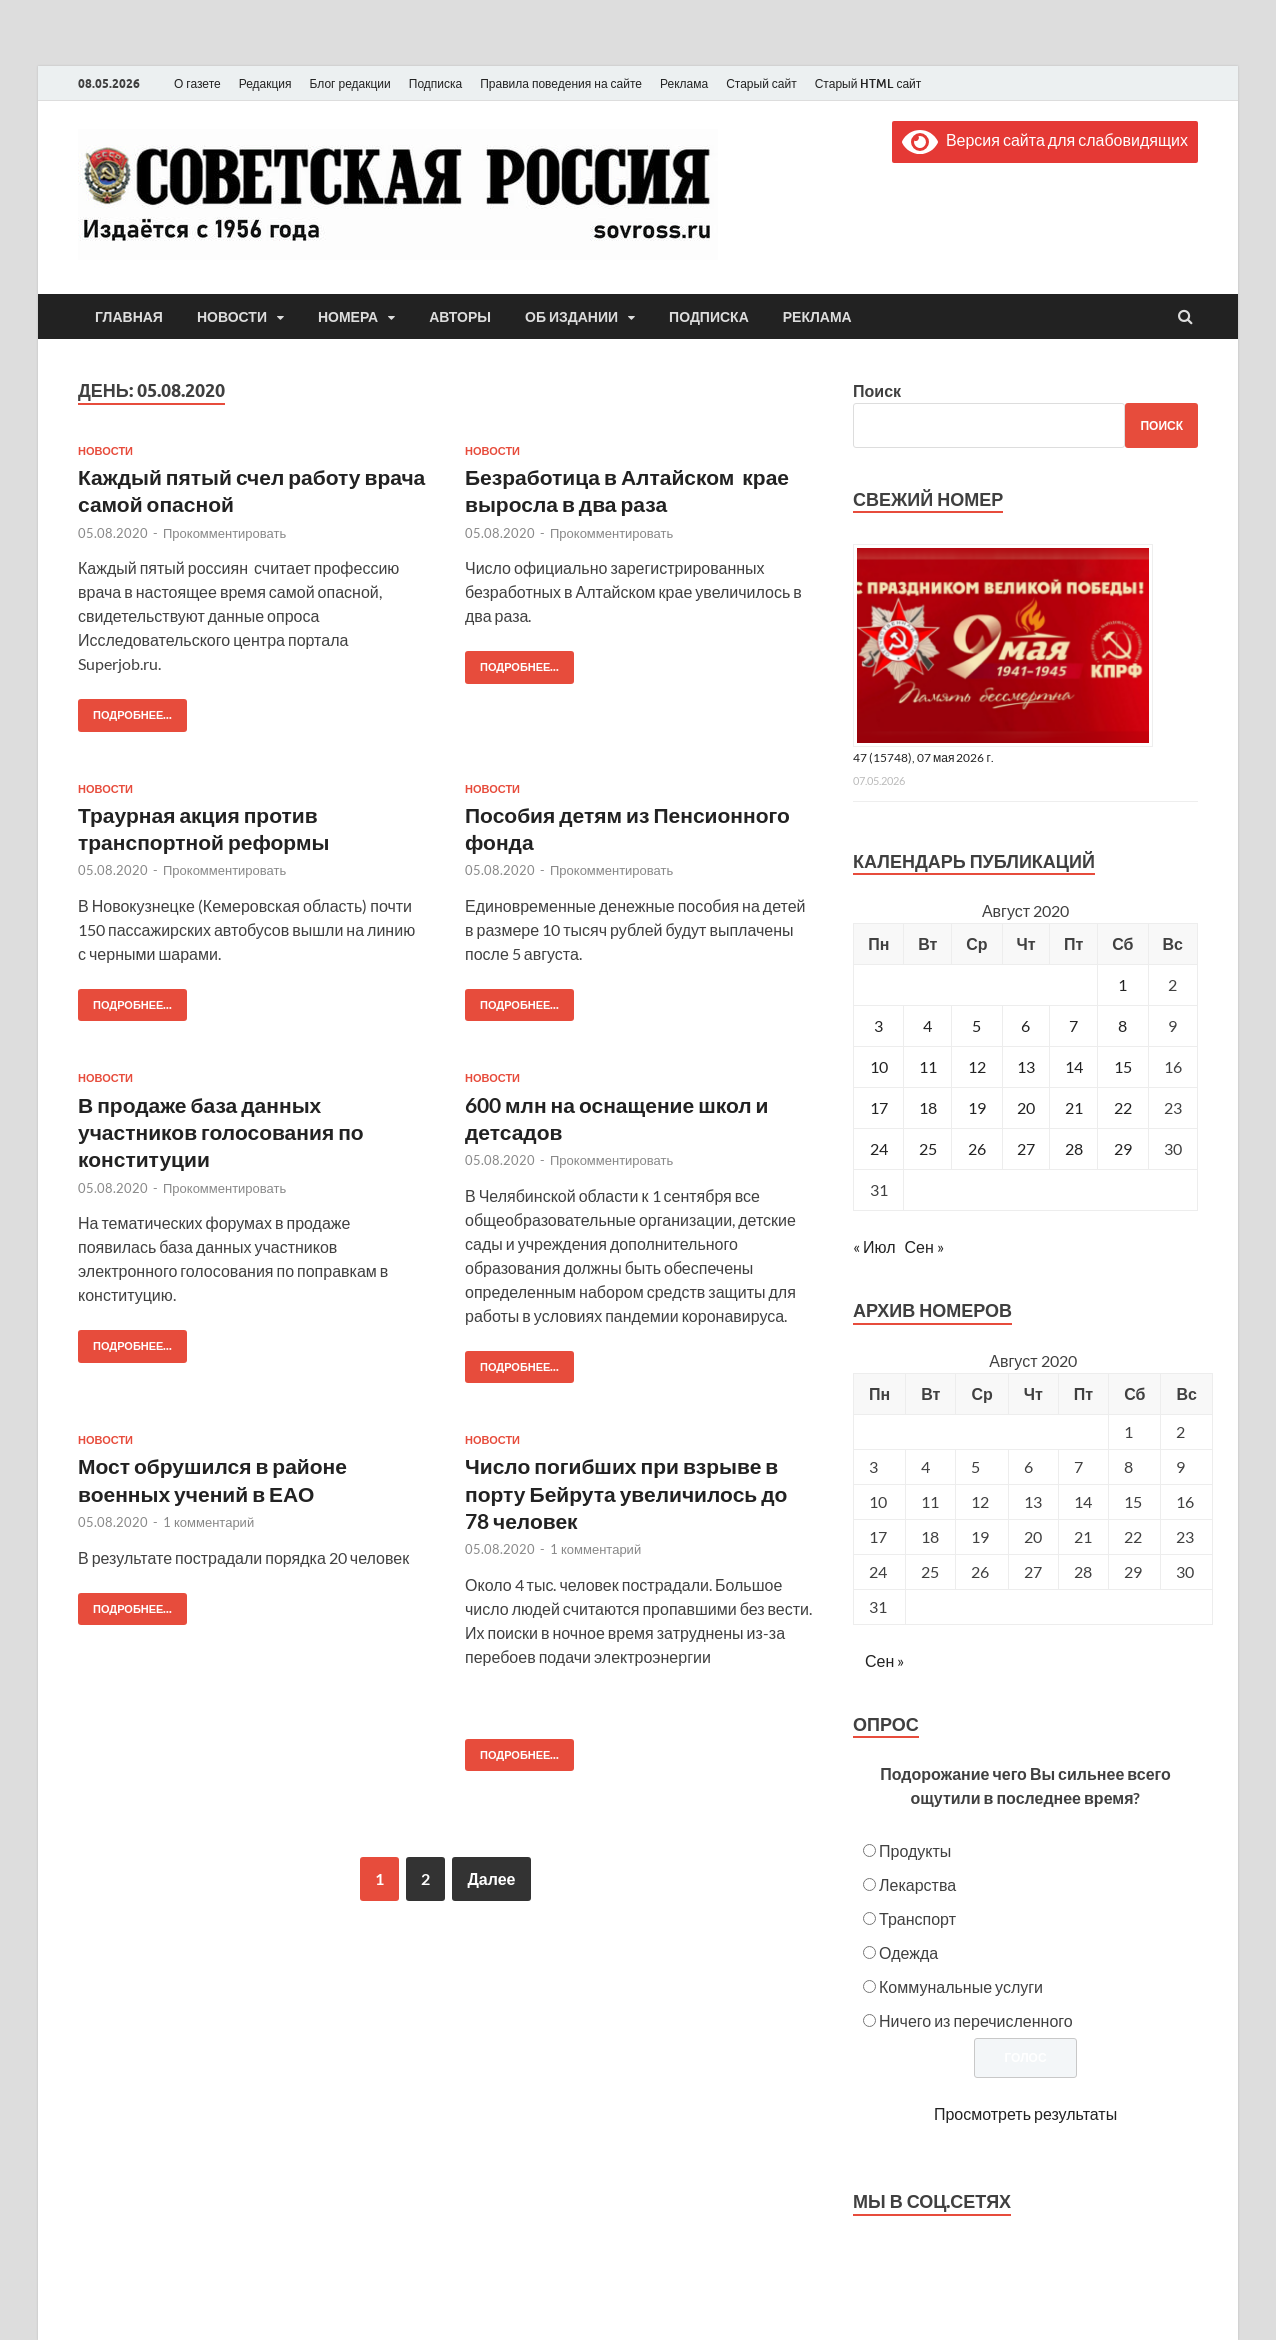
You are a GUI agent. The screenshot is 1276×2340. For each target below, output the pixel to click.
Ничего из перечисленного (976, 2020)
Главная (129, 317)
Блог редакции (350, 83)
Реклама (684, 83)
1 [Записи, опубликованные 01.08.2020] (1122, 984)
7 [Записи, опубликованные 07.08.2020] (1073, 1025)
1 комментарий (208, 1522)
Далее (491, 1878)
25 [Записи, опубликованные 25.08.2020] (928, 1148)
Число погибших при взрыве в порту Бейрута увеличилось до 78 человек (626, 1493)
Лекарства (917, 1884)
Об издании (571, 317)
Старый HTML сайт (868, 83)
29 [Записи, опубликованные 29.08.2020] (1123, 1148)
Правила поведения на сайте (561, 83)
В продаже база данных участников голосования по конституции (221, 1132)
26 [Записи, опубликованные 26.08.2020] (977, 1148)
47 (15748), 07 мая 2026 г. (923, 757)
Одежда (908, 1952)
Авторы (460, 317)
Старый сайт (761, 83)
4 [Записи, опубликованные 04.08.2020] (927, 1025)
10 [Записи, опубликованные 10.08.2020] (879, 1066)
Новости (232, 317)
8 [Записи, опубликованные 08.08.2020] (1122, 1025)
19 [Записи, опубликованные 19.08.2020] (977, 1107)
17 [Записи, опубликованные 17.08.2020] (879, 1107)
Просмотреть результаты (1025, 2113)
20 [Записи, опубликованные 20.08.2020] (1026, 1107)
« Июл (874, 1246)
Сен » (924, 1246)
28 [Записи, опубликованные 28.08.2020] (1074, 1148)
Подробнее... (125, 710)
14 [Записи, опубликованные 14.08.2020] (1074, 1066)
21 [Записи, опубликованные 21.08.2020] (1074, 1107)
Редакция (265, 83)
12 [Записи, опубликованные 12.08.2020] (977, 1066)
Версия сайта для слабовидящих (1045, 139)
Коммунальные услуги (961, 1986)
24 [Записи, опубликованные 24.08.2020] (879, 1148)
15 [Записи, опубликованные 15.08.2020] (1123, 1066)
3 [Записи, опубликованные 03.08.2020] (878, 1025)
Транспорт (917, 1918)
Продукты (915, 1850)
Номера (348, 317)
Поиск (877, 390)
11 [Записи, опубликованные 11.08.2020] (928, 1066)
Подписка (435, 83)
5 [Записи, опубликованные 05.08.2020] (976, 1025)
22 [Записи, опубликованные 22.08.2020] (1123, 1107)
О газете (197, 83)
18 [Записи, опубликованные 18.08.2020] (928, 1107)
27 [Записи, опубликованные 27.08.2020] (1026, 1148)
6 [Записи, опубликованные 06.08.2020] (1025, 1025)
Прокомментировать (224, 533)
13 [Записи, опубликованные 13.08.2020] (1026, 1066)
